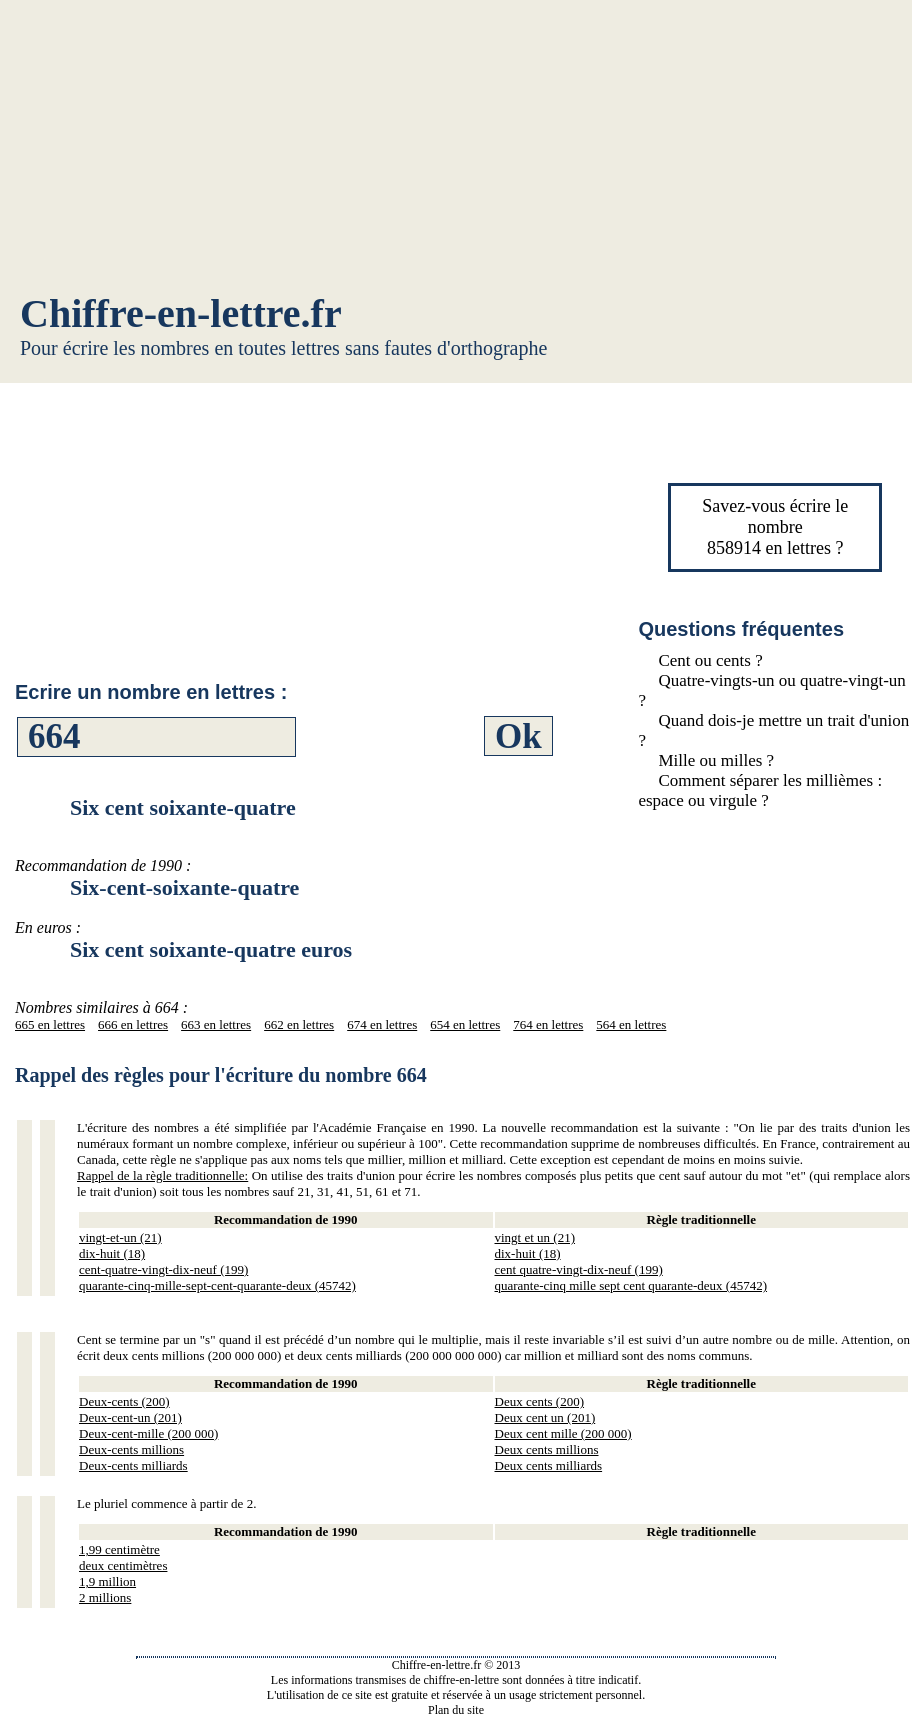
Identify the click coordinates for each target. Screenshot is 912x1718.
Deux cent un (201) (545, 1417)
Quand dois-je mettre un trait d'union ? (773, 730)
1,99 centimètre (119, 1549)
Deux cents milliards (549, 1465)
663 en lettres (216, 1024)
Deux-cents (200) (124, 1401)
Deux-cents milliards (133, 1465)
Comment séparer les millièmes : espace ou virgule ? (760, 790)
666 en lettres (133, 1024)
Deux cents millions (547, 1449)
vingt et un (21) (535, 1237)
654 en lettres (465, 1024)
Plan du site (456, 1710)
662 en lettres (299, 1024)
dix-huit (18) (112, 1253)
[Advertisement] (456, 150)
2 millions (105, 1597)
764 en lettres (548, 1024)
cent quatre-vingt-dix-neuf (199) (579, 1269)
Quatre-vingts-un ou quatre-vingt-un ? (771, 690)
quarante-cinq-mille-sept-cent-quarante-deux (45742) (217, 1285)
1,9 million (107, 1581)
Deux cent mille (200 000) (563, 1433)
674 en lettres (382, 1024)
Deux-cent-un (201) (130, 1417)
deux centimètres (123, 1565)
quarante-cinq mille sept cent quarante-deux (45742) (631, 1285)
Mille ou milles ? (716, 760)
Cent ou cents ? (710, 660)
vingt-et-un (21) (120, 1237)
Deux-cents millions (131, 1449)
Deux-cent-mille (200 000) (148, 1433)
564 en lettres (631, 1024)
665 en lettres (50, 1024)
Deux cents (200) (540, 1401)
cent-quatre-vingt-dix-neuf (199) (163, 1269)
